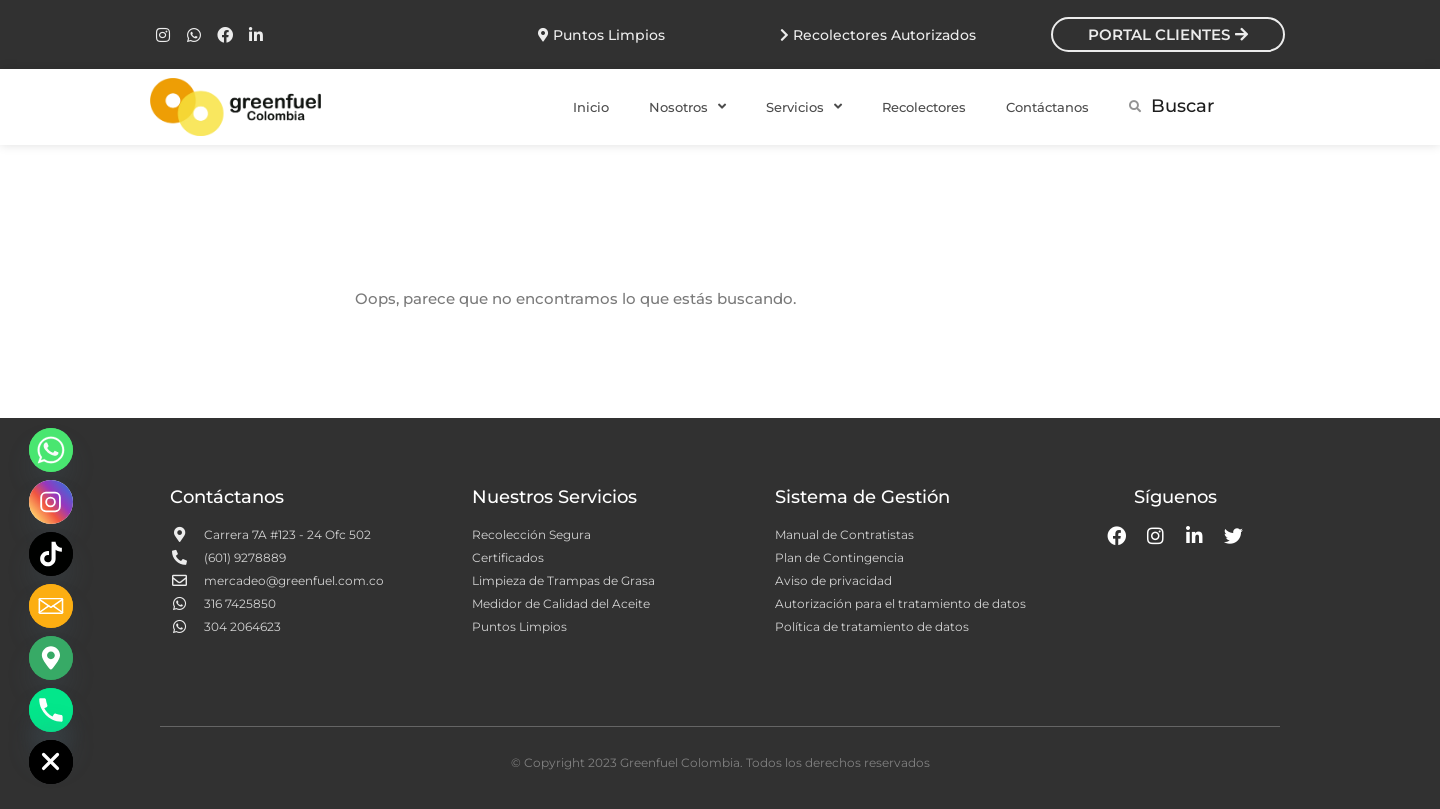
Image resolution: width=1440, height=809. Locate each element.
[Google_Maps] (51, 658)
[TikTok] (51, 554)
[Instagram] (51, 502)
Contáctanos (1047, 107)
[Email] (51, 606)
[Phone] (51, 710)
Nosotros (687, 106)
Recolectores (924, 107)
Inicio (591, 107)
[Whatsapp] (51, 450)
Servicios (804, 106)
